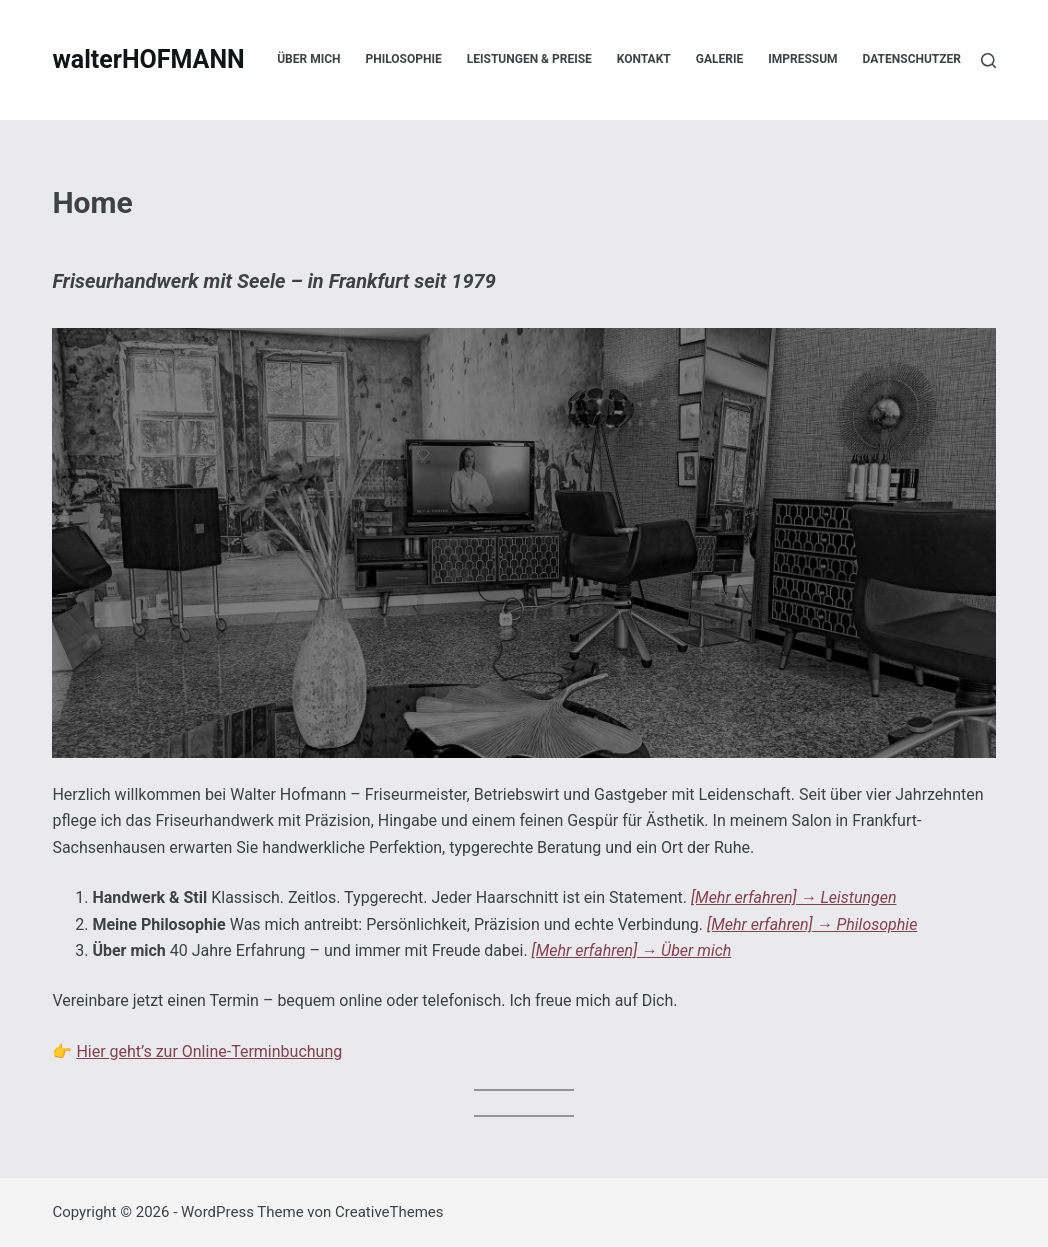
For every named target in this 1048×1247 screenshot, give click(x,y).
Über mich (308, 59)
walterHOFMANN (148, 59)
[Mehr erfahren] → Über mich (632, 950)
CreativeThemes (389, 1212)
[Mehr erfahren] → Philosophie (812, 924)
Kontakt (644, 59)
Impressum (802, 59)
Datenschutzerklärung (939, 59)
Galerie (719, 59)
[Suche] (988, 60)
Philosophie (404, 59)
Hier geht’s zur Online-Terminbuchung (209, 1051)
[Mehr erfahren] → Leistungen (794, 897)
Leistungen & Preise (529, 59)
